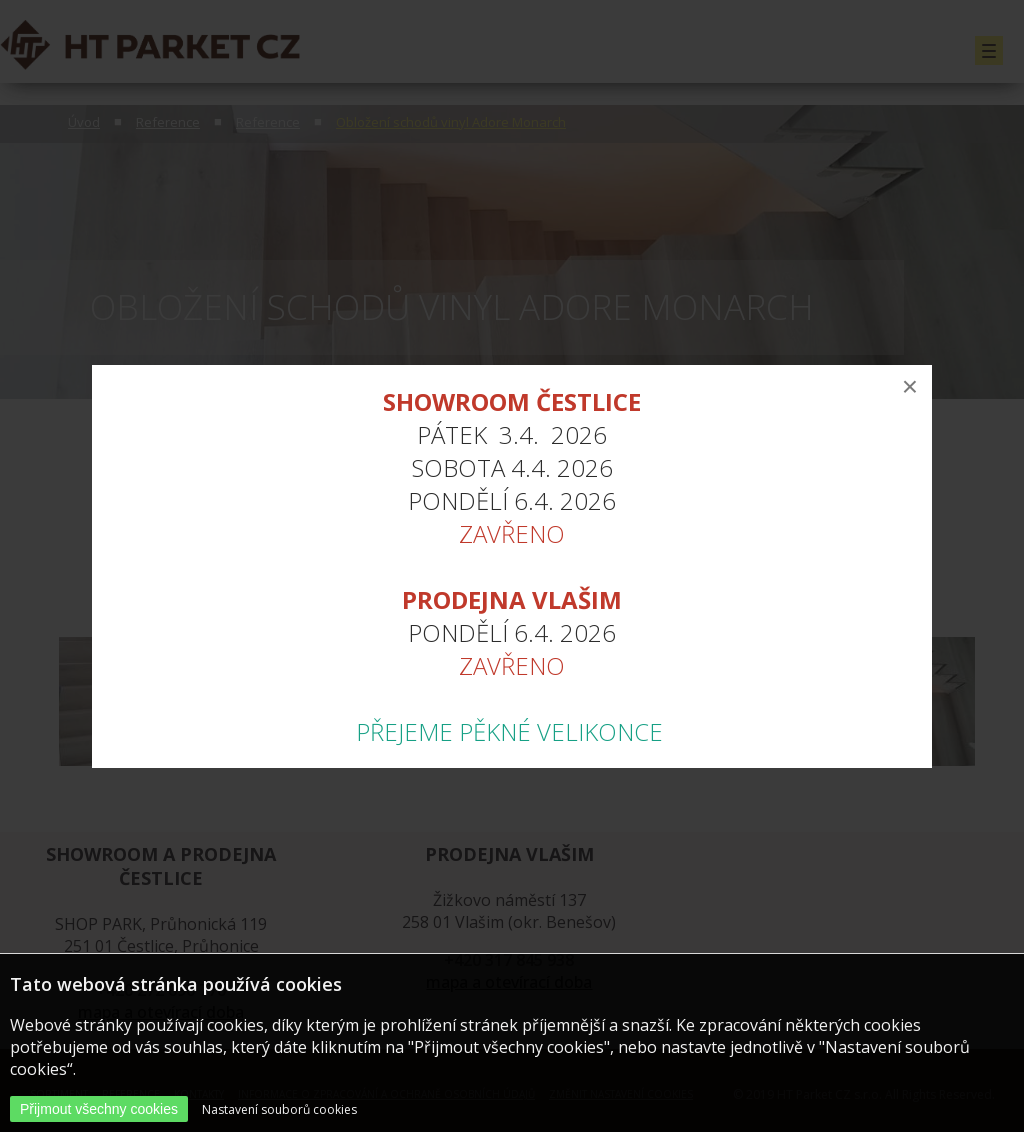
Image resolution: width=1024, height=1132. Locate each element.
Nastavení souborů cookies (279, 1109)
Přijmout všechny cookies (99, 1109)
